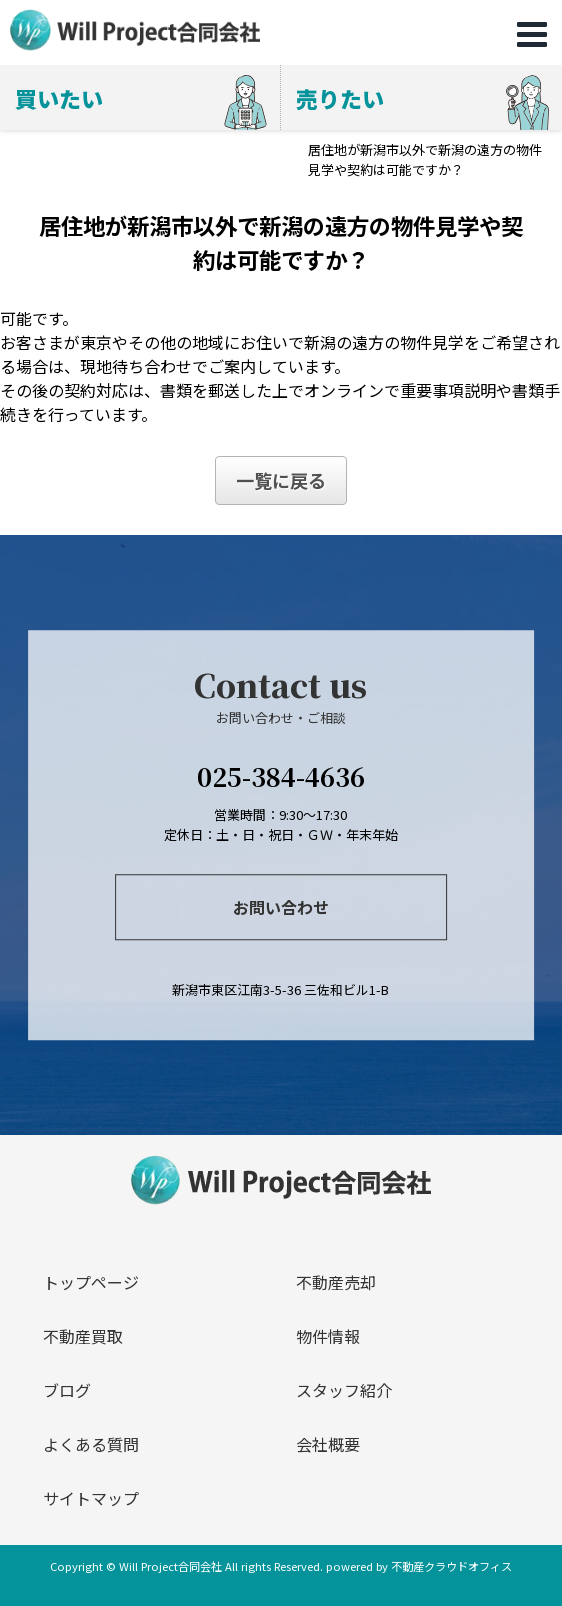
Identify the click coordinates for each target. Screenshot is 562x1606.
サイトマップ (91, 1498)
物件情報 (328, 1336)
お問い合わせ (281, 907)
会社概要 (328, 1444)
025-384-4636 (281, 776)
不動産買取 (83, 1336)
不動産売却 (336, 1282)
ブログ (67, 1390)
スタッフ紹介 (344, 1390)
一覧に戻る (281, 480)
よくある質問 (91, 1444)
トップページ (91, 1282)
